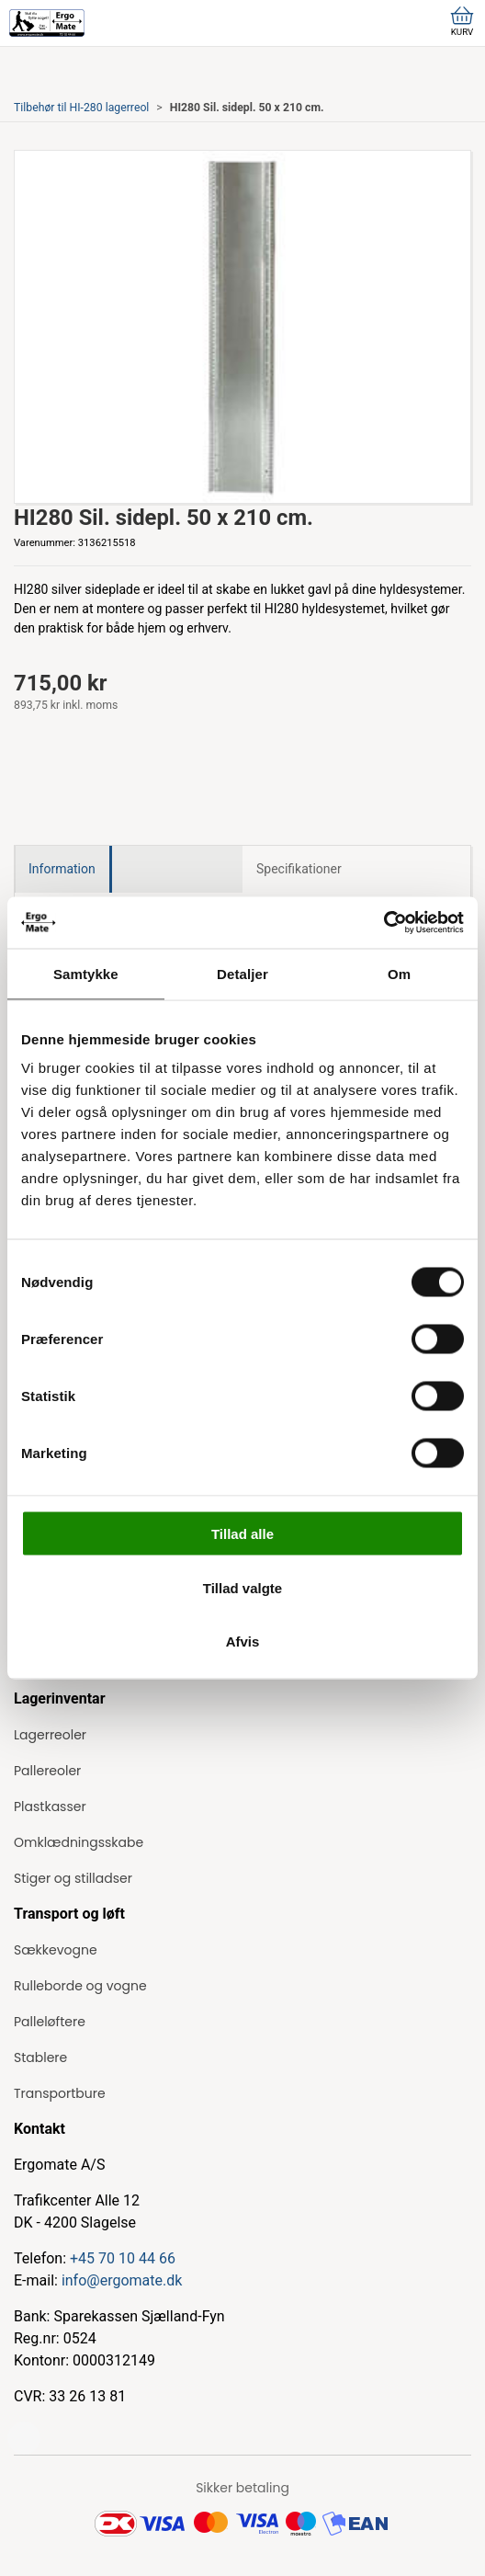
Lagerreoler (50, 1735)
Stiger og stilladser (73, 1878)
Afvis (243, 1641)
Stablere (40, 2057)
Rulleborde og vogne (80, 1986)
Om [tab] (399, 973)
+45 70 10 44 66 (122, 2258)
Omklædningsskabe (78, 1842)
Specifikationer (299, 868)
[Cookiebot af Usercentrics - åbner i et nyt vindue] (383, 923)
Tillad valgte (242, 1587)
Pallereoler (47, 1770)
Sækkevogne (55, 1950)
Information (62, 868)
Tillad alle (242, 1534)
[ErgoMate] (47, 23)
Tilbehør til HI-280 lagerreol (81, 107)
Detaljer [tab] (242, 973)
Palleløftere (49, 2021)
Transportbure (60, 2093)
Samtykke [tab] (85, 973)
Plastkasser (50, 1806)
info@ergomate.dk (122, 2280)
